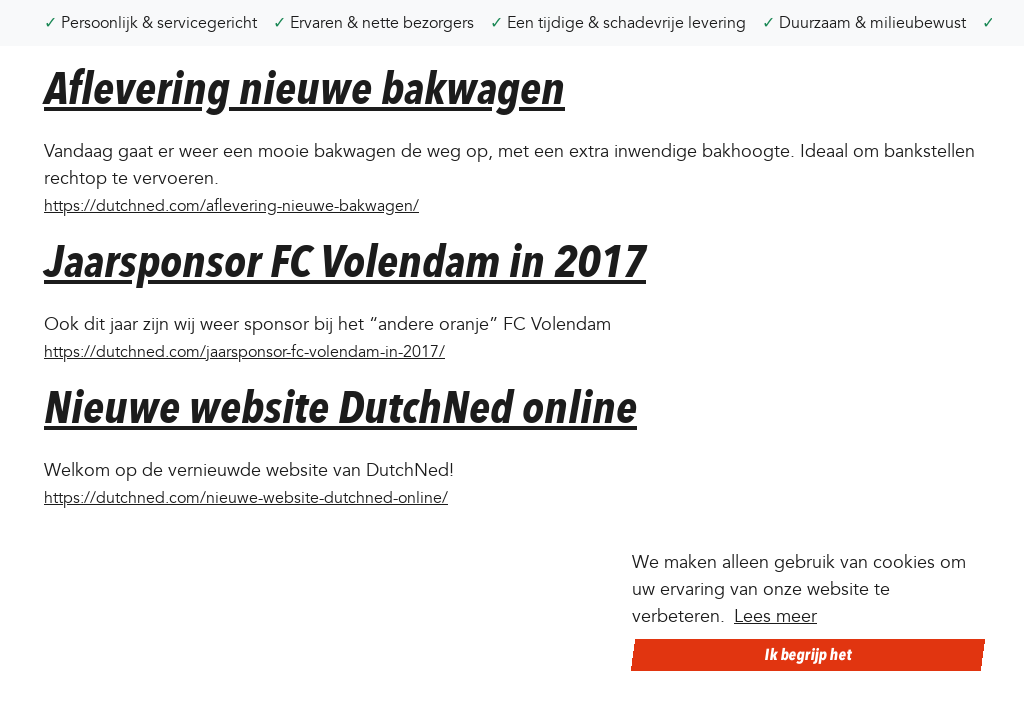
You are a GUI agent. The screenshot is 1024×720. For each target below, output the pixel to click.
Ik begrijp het (808, 654)
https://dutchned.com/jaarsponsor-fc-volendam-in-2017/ (244, 352)
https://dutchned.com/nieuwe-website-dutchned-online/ (246, 498)
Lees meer (775, 616)
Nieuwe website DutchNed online (340, 407)
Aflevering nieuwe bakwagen (304, 88)
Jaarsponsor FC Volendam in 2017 (345, 261)
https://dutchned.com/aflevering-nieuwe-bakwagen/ (231, 206)
